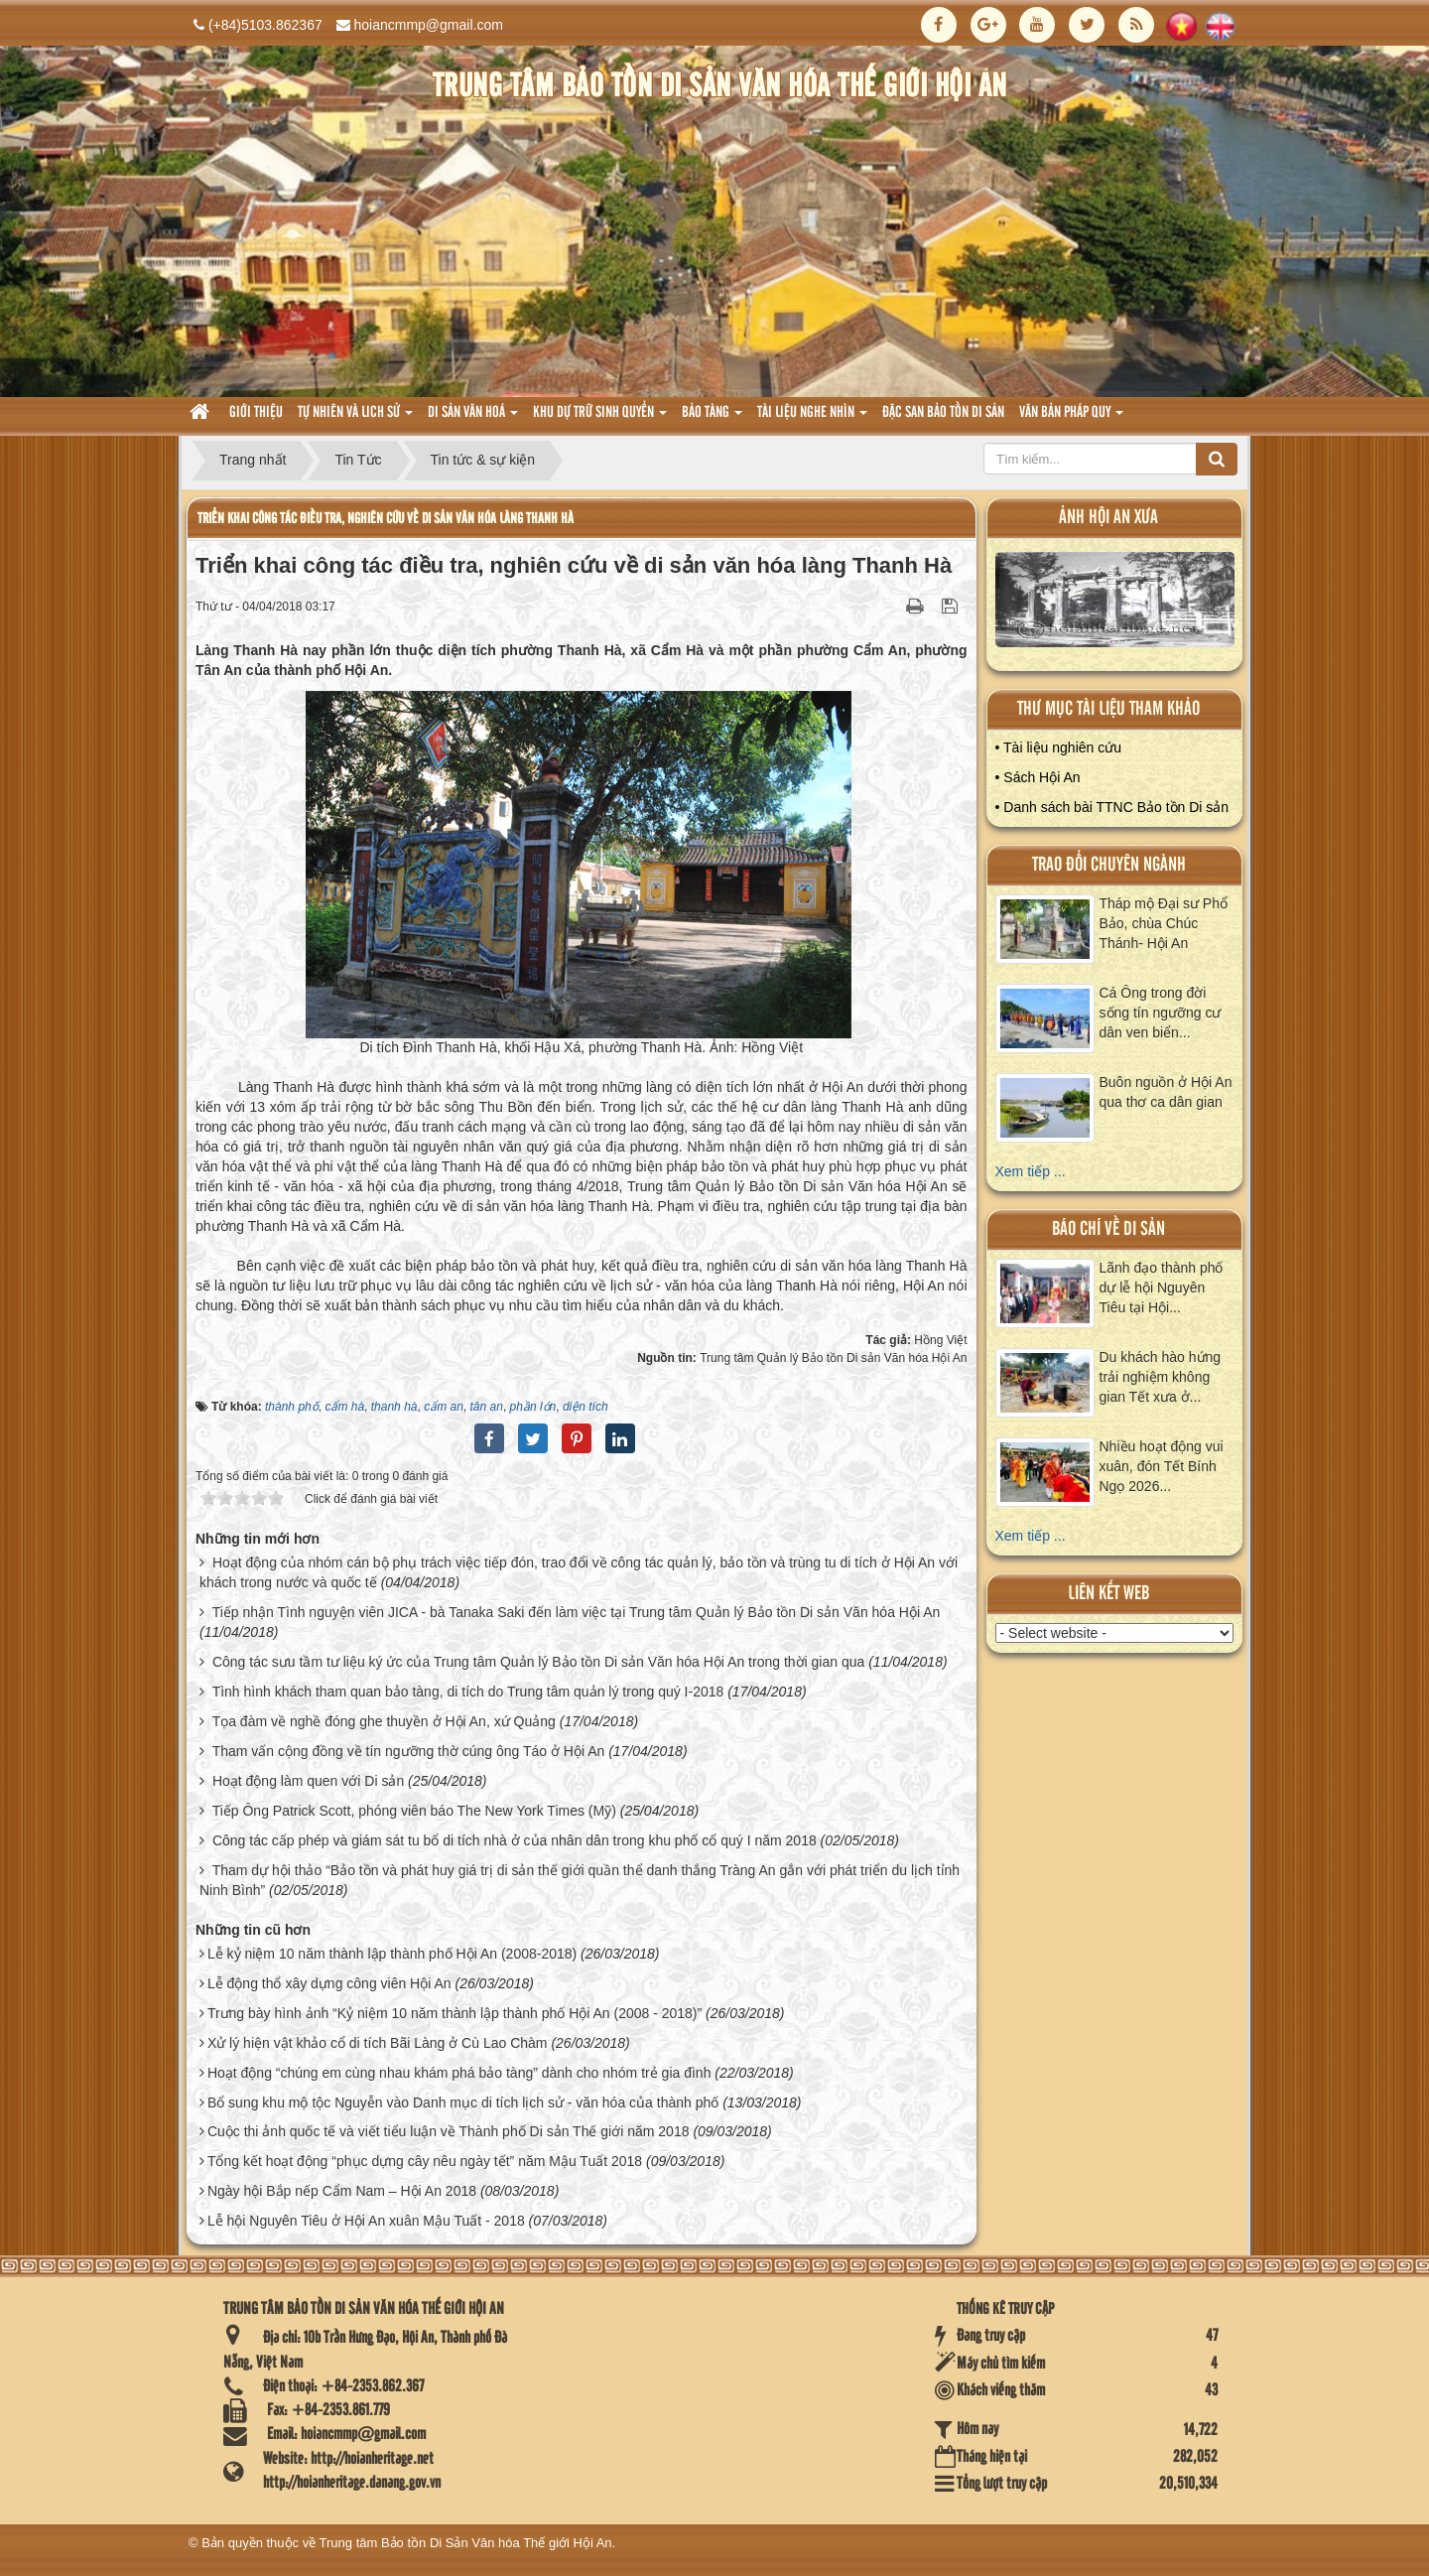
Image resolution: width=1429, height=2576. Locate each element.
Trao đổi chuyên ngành (1109, 865)
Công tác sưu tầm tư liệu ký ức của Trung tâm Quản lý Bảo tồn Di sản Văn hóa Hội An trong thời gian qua (538, 1662)
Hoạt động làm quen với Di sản (308, 1781)
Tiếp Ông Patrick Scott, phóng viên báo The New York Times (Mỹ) (414, 1811)
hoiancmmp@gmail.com (428, 25)
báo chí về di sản (1108, 1229)
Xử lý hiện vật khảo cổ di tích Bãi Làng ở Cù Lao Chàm (377, 2043)
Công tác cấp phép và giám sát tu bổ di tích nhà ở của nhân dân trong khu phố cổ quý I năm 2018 (514, 1840)
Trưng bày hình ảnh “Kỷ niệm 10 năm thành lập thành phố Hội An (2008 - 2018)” (454, 2013)
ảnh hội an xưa (1108, 517)
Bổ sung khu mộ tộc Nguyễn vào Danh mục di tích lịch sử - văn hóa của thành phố (462, 2102)
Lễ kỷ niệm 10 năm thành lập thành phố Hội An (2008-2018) (392, 1954)
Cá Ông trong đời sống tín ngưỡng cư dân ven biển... (1161, 1012)
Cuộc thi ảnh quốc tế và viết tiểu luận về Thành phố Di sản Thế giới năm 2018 (448, 2131)
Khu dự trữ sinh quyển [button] (600, 418)
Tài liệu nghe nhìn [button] (812, 418)
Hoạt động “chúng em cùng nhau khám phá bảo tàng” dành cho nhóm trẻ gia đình (459, 2073)
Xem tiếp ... (1030, 1171)
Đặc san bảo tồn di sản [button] (943, 413)
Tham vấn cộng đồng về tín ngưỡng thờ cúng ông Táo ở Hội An (408, 1751)
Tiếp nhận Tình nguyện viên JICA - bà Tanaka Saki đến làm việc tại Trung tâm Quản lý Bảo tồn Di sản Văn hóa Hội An (576, 1612)
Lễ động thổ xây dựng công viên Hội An (329, 1983)
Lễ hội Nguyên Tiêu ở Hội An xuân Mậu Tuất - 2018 (366, 2221)
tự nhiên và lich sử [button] (355, 418)
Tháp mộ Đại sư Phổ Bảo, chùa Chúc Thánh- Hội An (1164, 923)
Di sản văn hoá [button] (473, 418)
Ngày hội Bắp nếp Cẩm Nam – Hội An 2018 (341, 2191)
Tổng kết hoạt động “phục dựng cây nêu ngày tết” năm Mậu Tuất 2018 (424, 2161)
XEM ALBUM (1115, 604)
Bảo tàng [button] (712, 418)
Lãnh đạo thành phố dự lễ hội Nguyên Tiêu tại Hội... (1162, 1287)
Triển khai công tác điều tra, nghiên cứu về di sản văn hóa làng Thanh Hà (385, 518)
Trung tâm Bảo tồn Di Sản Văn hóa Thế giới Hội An (466, 2542)
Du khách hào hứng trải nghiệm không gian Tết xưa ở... (1161, 1377)
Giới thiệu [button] (256, 413)
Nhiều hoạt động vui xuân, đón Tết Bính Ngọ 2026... (1162, 1466)
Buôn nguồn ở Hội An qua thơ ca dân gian (1166, 1092)
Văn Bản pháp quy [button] (1071, 418)
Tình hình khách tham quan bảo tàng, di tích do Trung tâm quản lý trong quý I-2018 (468, 1691)
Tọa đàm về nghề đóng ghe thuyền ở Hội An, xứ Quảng (384, 1721)
